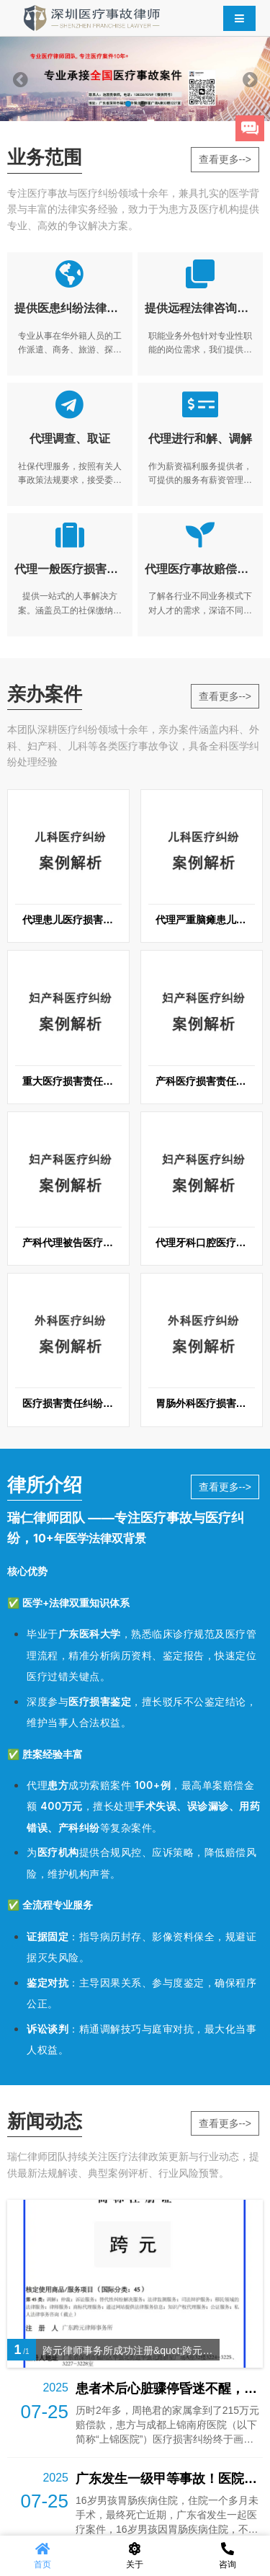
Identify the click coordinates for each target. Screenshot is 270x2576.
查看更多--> (225, 159)
